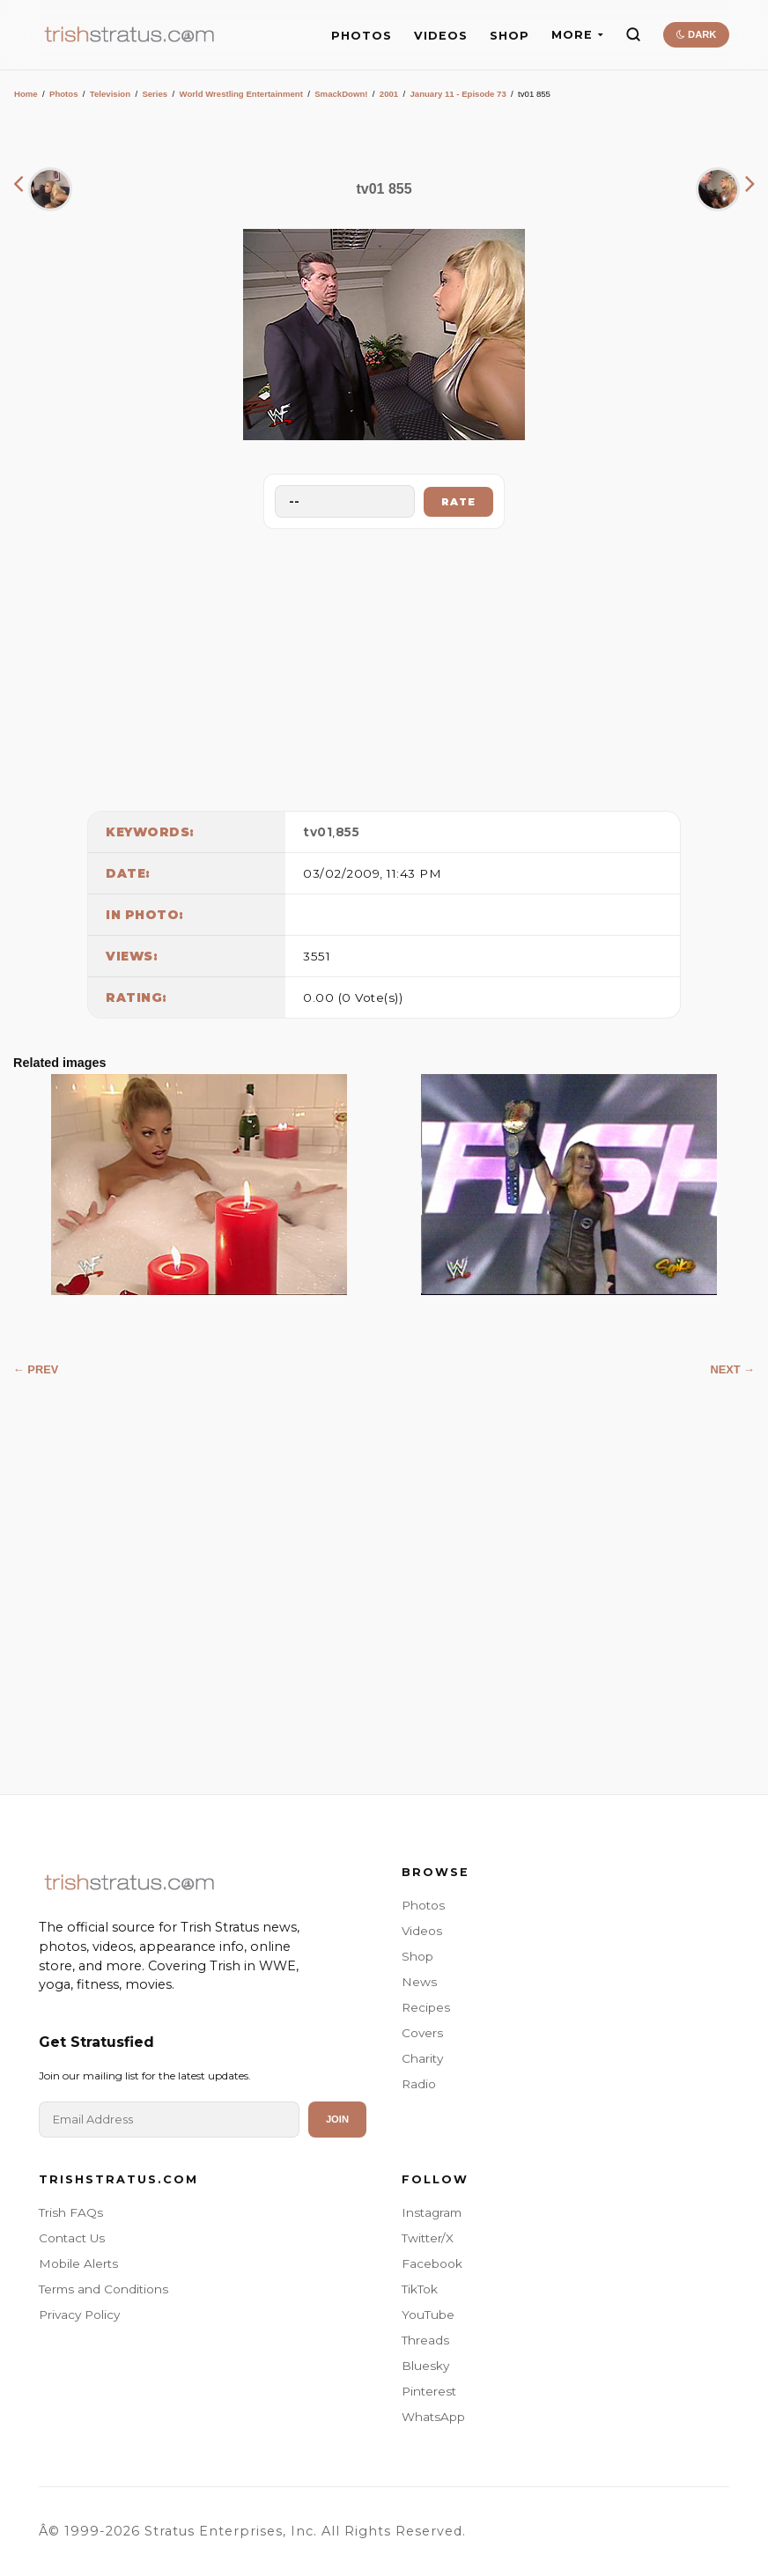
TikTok (420, 2289)
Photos (63, 94)
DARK (696, 34)
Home (26, 94)
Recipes (426, 2007)
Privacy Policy (79, 2314)
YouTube (428, 2314)
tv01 (317, 832)
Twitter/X (428, 2238)
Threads (425, 2340)
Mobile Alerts (78, 2263)
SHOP (509, 35)
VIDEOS (441, 35)
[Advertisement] (384, 666)
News (419, 1982)
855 (348, 832)
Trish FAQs (71, 2212)
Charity (422, 2058)
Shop (417, 1956)
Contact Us (72, 2238)
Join (337, 2119)
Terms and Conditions (103, 2289)
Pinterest (429, 2391)
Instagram (432, 2212)
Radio (419, 2084)
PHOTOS (361, 35)
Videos (422, 1931)
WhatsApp (433, 2417)
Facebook (432, 2263)
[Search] (633, 34)
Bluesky (425, 2366)
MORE (577, 34)
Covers (422, 2033)
